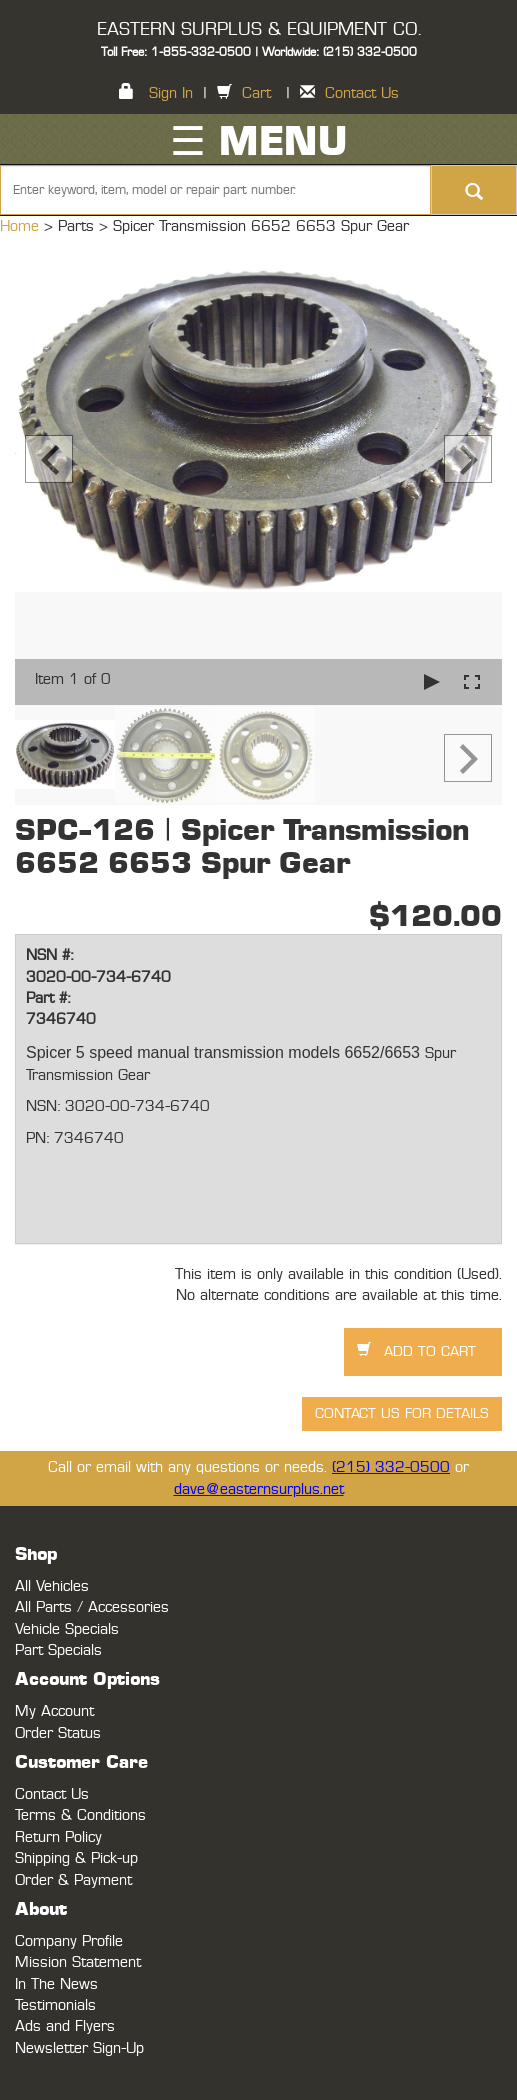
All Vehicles (52, 1586)
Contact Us (362, 93)
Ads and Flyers (65, 2026)
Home (22, 226)
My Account (54, 1711)
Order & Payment (73, 1880)
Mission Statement (78, 1962)
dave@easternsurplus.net (259, 1489)
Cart (256, 93)
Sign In (171, 93)
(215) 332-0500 (391, 1467)
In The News (56, 1984)
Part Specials (58, 1650)
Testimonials (55, 2005)
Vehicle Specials (67, 1629)
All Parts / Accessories (92, 1607)
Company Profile (69, 1941)
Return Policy (58, 1837)
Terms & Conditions (80, 1815)
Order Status (58, 1733)
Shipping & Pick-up (76, 1858)
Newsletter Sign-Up (79, 2048)
